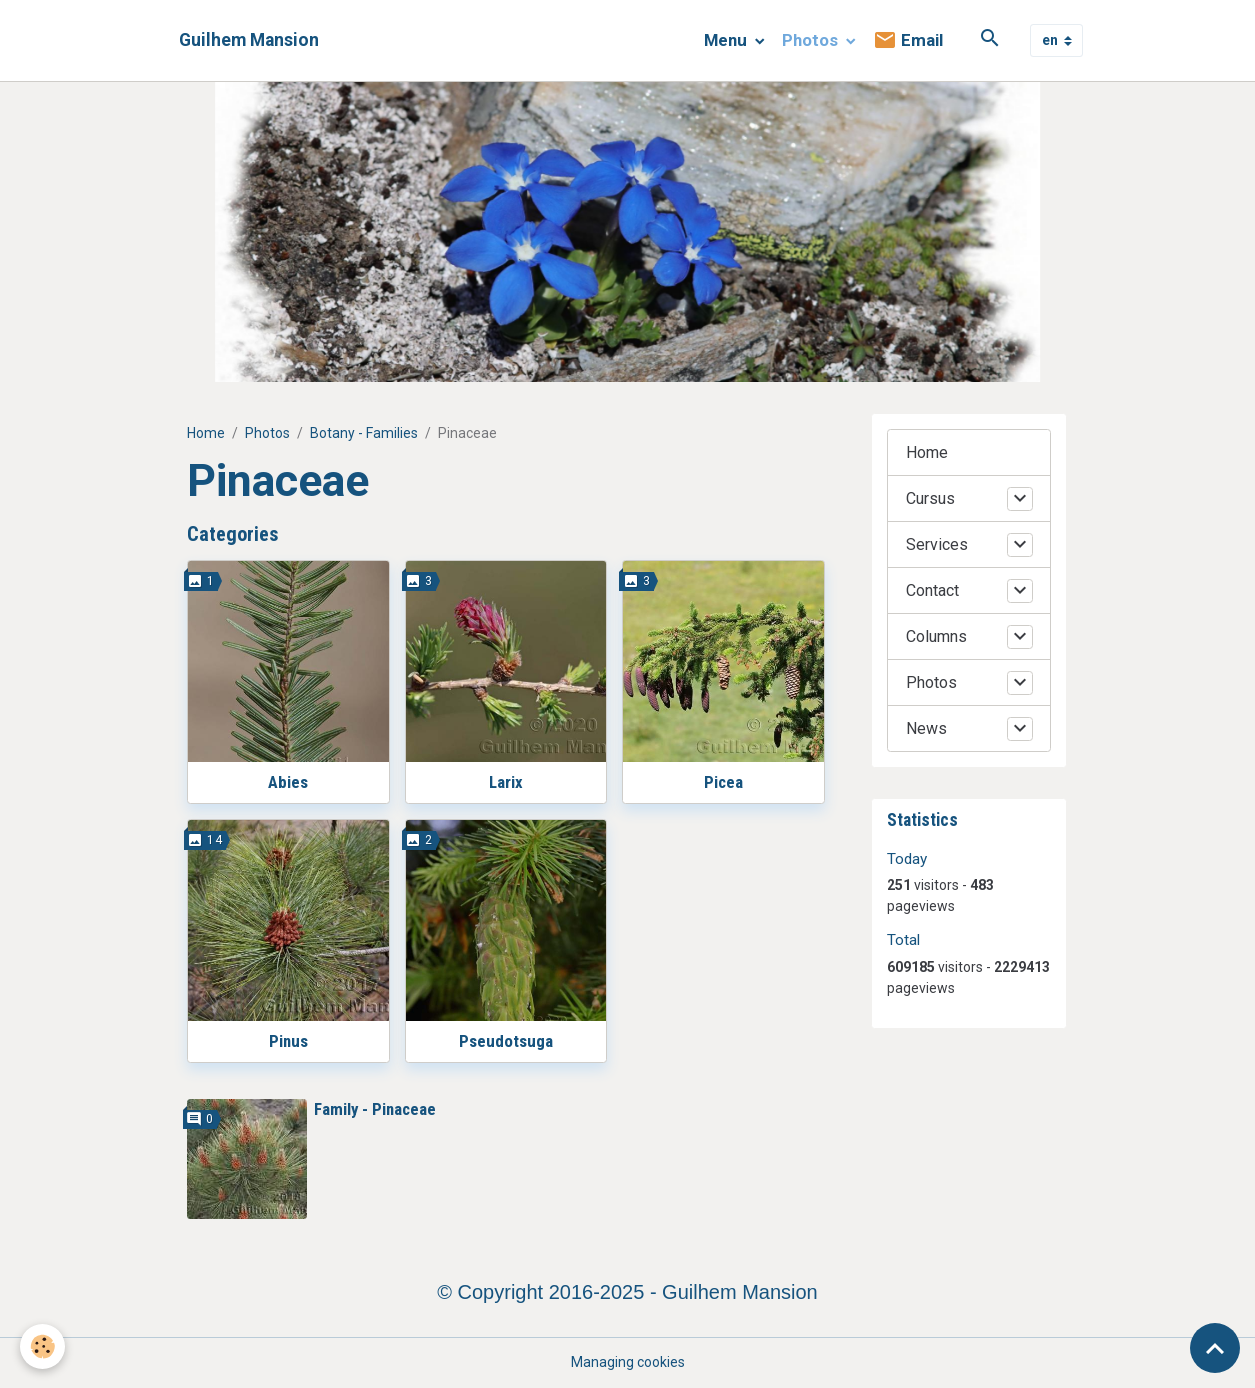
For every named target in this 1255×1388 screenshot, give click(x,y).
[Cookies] (42, 1346)
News (926, 728)
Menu (727, 40)
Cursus (930, 498)
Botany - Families (364, 433)
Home (206, 433)
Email (908, 40)
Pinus (288, 1041)
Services (937, 544)
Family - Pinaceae (375, 1109)
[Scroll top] (1215, 1348)
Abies (288, 782)
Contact (932, 590)
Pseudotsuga (506, 1041)
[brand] (249, 40)
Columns (936, 636)
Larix (506, 782)
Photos (812, 40)
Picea (723, 782)
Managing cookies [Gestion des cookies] (628, 1362)
